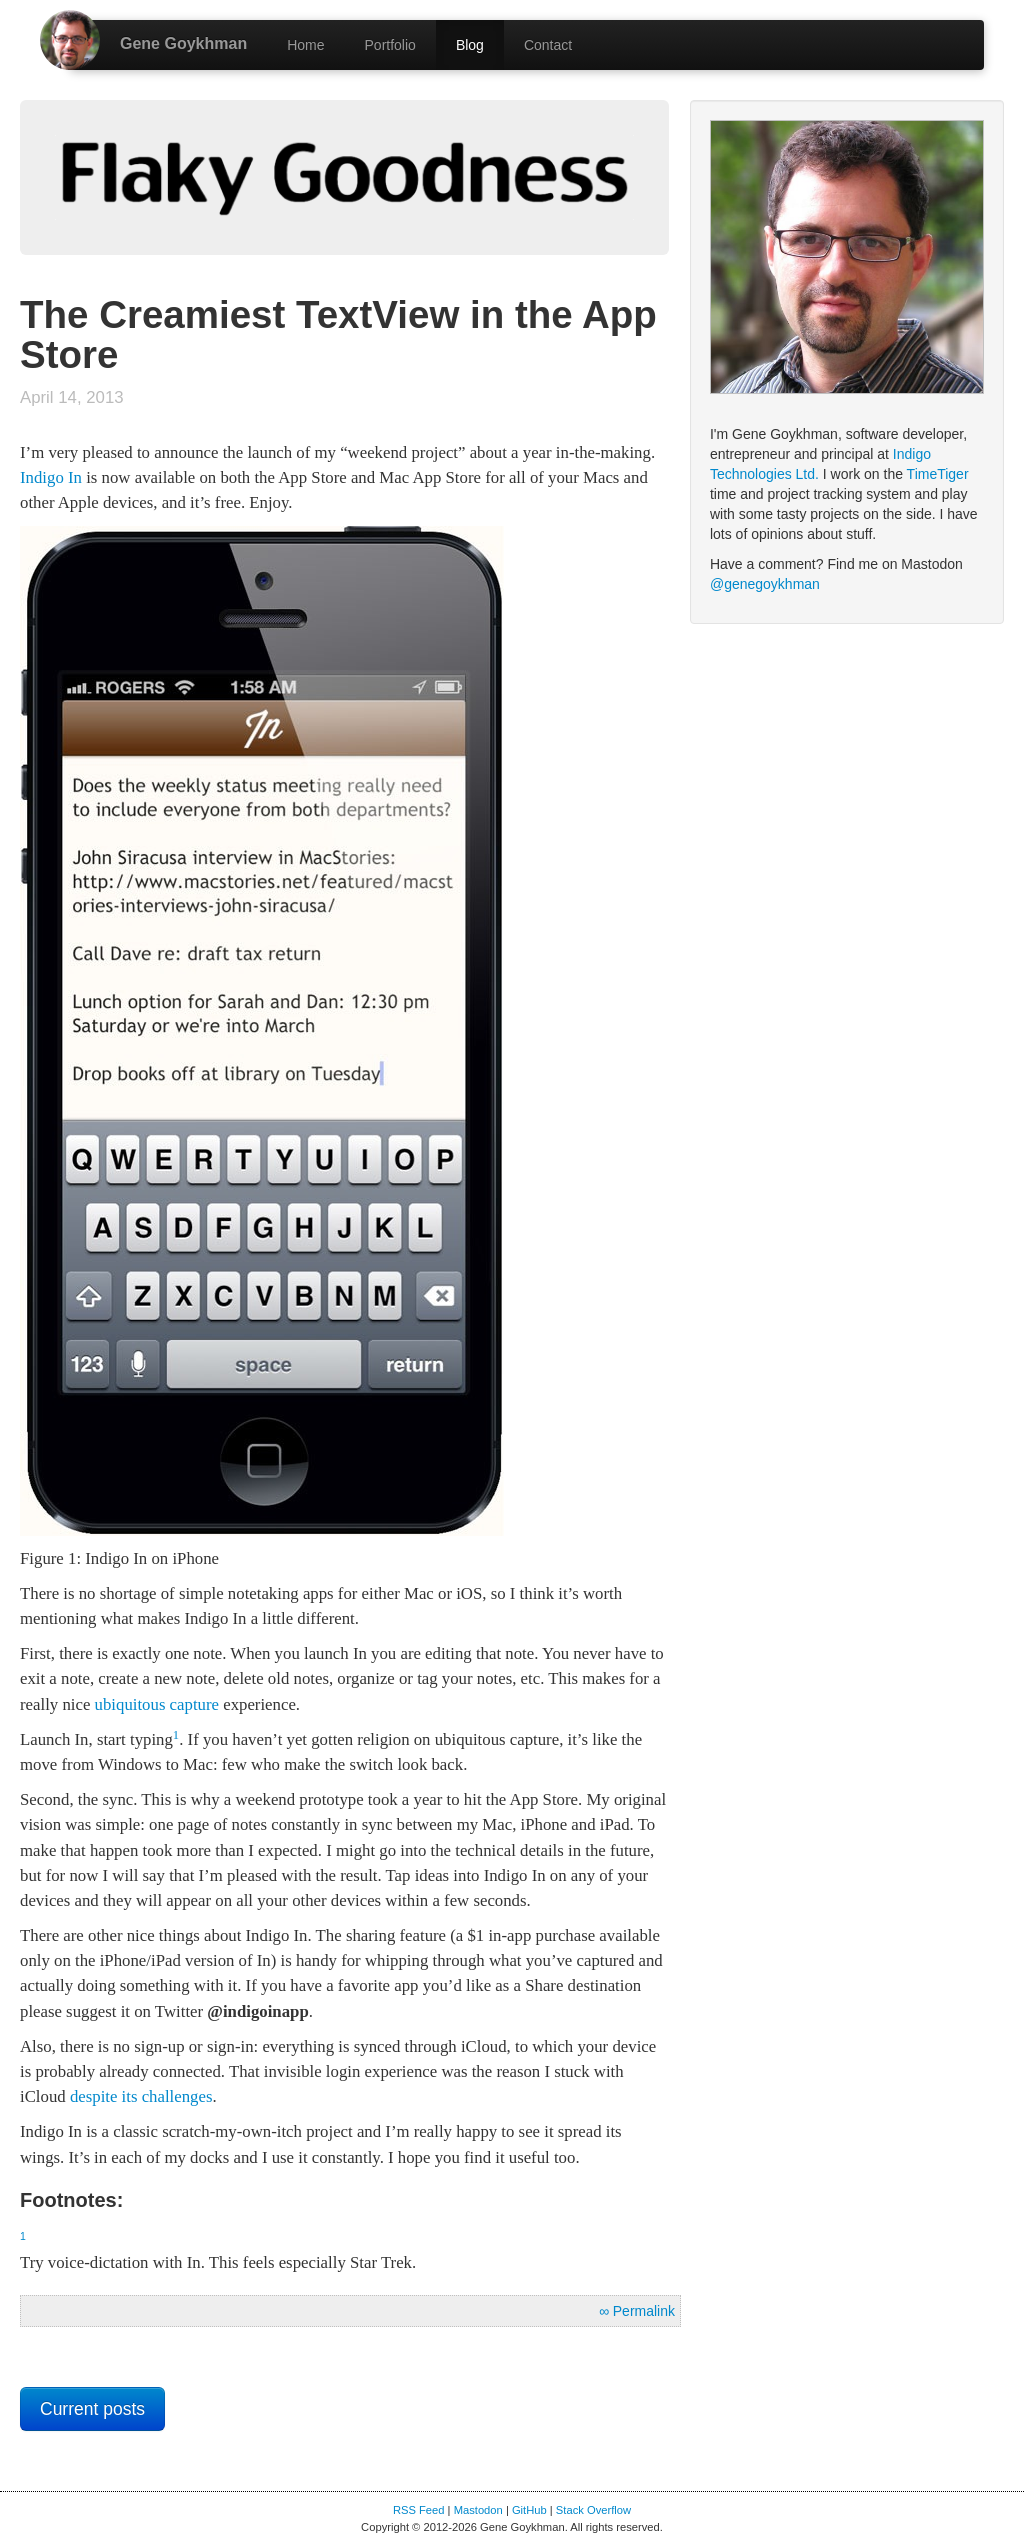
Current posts (92, 2409)
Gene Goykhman (183, 43)
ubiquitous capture (157, 1704)
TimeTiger (938, 474)
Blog (470, 45)
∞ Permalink (637, 2311)
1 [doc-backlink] (176, 1735)
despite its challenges (141, 2096)
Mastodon (478, 2510)
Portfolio (390, 45)
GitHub (529, 2510)
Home (305, 45)
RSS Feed (419, 2510)
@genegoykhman (765, 584)
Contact (548, 45)
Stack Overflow (593, 2510)
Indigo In (51, 477)
